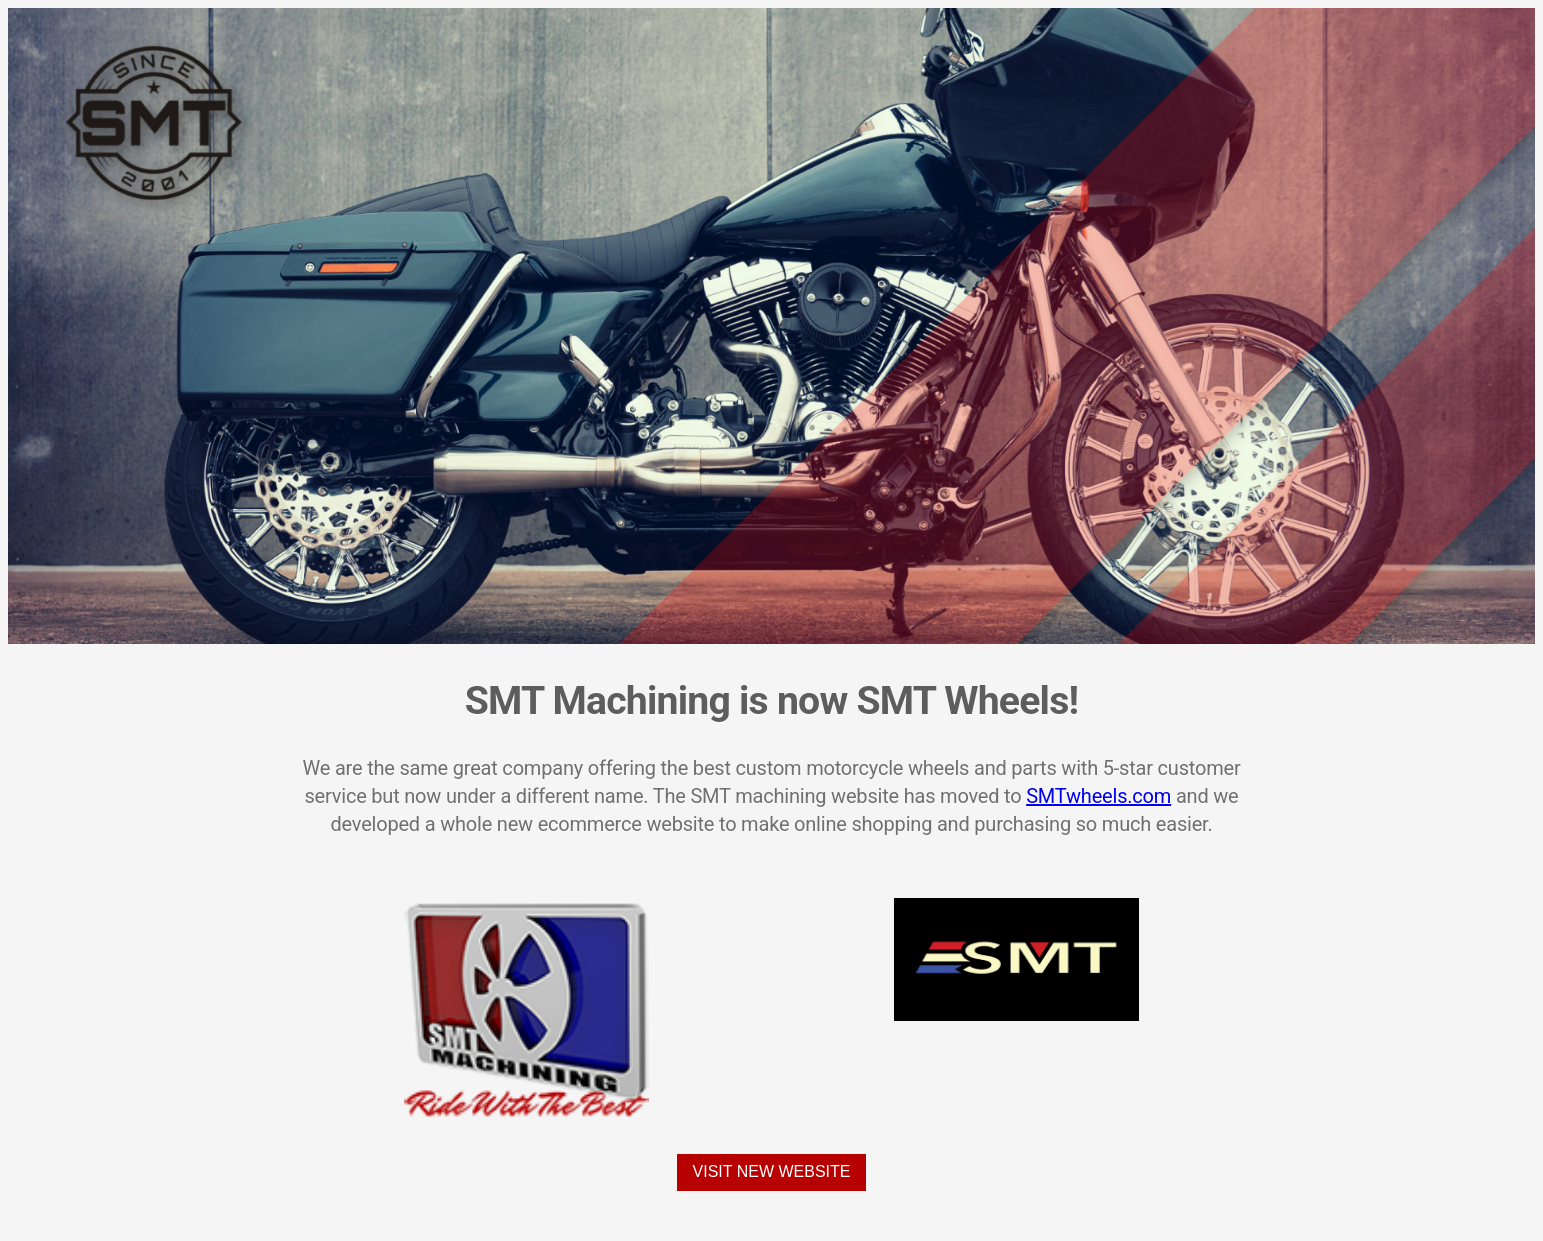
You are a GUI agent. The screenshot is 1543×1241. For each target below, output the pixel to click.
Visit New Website (772, 1171)
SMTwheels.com (1098, 796)
